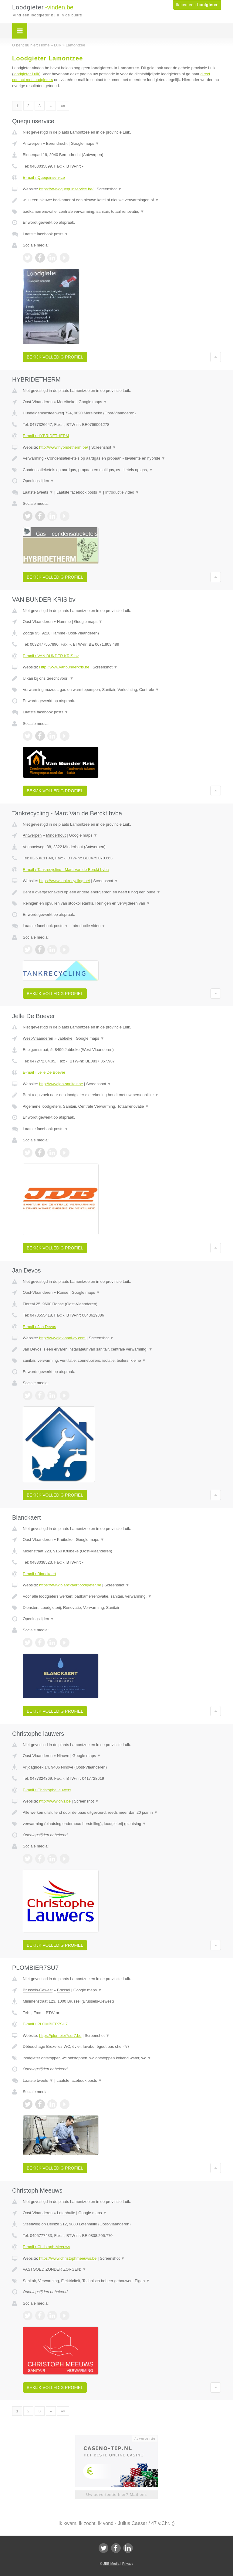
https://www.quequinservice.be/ (66, 189)
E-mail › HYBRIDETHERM (46, 435)
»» (63, 106)
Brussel (63, 1990)
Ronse (63, 1292)
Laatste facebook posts (45, 234)
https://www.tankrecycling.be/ (64, 880)
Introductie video (122, 492)
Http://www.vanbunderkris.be (64, 667)
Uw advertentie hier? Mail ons (116, 2494)
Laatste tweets (38, 492)
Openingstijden (38, 480)
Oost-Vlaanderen (37, 401)
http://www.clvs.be (55, 1801)
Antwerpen (32, 143)
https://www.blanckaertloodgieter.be (70, 1585)
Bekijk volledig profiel (55, 357)
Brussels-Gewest (37, 1990)
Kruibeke (65, 1539)
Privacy (127, 2563)
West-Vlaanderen (38, 1038)
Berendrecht (57, 143)
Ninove (63, 1755)
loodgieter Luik (26, 74)
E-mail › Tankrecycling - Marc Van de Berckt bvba (66, 869)
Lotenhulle (66, 2213)
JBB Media (111, 2563)
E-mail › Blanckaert (39, 1574)
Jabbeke (65, 1038)
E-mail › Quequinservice (44, 177)
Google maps (85, 143)
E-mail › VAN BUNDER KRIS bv (51, 656)
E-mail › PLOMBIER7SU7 (45, 2024)
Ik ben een (197, 5)
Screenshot (109, 189)
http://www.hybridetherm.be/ (63, 447)
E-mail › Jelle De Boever (44, 1072)
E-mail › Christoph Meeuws (46, 2247)
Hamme (64, 621)
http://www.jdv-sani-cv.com (62, 1338)
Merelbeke (66, 401)
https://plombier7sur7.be (60, 2035)
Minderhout (56, 835)
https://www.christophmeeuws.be (67, 2258)
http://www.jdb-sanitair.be (61, 1084)
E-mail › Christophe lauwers (47, 1790)
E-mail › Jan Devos (39, 1326)
